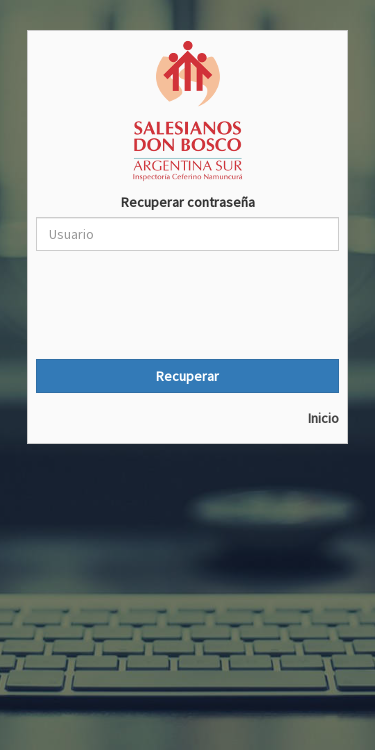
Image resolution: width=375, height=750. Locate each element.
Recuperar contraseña (188, 202)
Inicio (323, 418)
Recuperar (187, 376)
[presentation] (188, 305)
